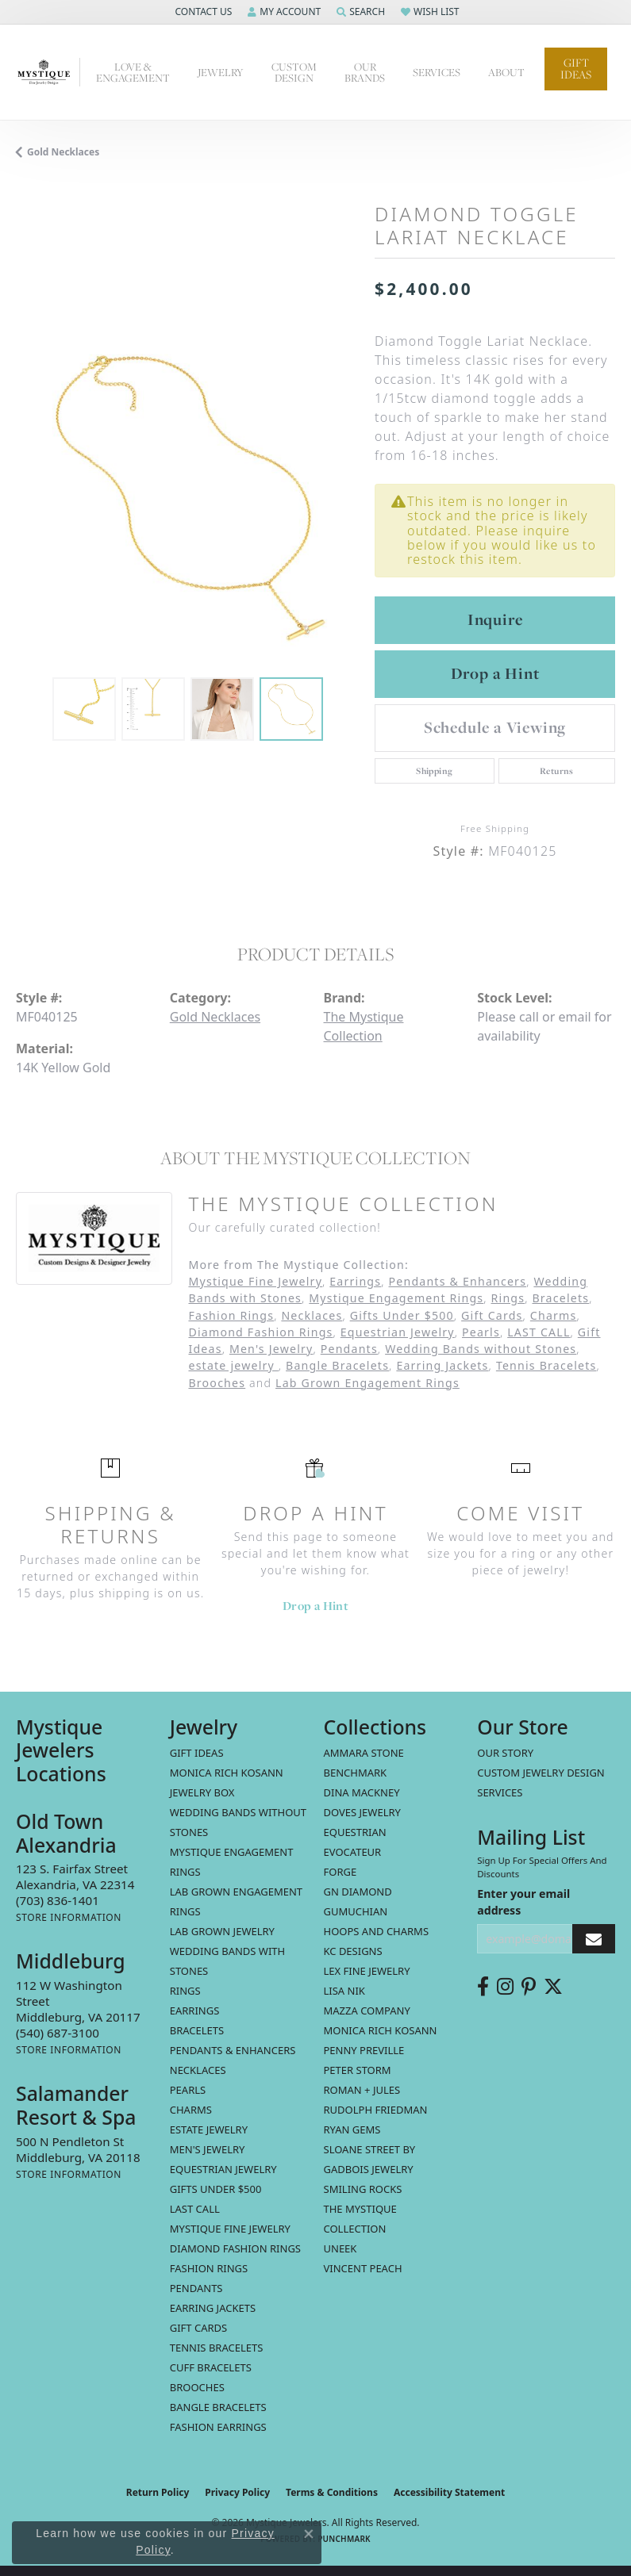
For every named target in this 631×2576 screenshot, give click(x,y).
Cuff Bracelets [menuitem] (211, 2367)
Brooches (216, 1382)
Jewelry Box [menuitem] (202, 1792)
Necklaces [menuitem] (198, 2070)
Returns (557, 771)
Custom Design (294, 72)
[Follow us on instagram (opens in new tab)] (505, 1986)
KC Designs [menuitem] (353, 1951)
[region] (187, 498)
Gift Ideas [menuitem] (197, 1753)
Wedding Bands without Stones (480, 1348)
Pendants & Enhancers (458, 1281)
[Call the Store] (57, 1900)
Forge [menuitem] (340, 1872)
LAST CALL (538, 1332)
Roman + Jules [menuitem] (362, 2090)
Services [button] (436, 72)
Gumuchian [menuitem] (356, 1911)
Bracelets (560, 1297)
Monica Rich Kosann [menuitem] (380, 2030)
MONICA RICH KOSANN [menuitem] (226, 1772)
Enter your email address (523, 1902)
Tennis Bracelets (546, 1365)
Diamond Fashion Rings (260, 1332)
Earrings (355, 1281)
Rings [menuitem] (185, 1991)
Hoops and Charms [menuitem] (376, 1931)
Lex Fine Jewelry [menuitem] (367, 1971)
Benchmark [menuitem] (355, 1772)
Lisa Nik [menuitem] (344, 1991)
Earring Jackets (442, 1365)
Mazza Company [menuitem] (367, 2010)
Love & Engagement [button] (133, 72)
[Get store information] (68, 1917)
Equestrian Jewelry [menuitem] (223, 2169)
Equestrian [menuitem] (355, 1832)
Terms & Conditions (332, 2492)
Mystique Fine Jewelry (255, 1281)
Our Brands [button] (364, 72)
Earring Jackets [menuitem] (213, 2308)
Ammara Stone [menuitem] (364, 1753)
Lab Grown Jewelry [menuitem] (222, 1931)
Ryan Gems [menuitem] (352, 2129)
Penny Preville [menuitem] (364, 2050)
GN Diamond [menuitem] (358, 1891)
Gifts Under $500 (402, 1315)
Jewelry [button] (221, 72)
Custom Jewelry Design (541, 1772)
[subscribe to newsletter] (593, 1938)
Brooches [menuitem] (197, 2387)
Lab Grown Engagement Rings (367, 1382)
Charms (553, 1315)
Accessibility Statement (449, 2492)
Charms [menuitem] (191, 2110)
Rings (508, 1297)
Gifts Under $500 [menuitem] (216, 2189)
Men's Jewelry (271, 1348)
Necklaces (311, 1315)
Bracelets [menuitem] (197, 2030)
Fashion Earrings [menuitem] (218, 2427)
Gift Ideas (575, 69)
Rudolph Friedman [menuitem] (376, 2110)
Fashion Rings (231, 1315)
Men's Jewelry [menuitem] (207, 2149)
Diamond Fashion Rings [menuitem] (235, 2248)
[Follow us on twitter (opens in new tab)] (553, 1986)
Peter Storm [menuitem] (357, 2070)
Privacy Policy (237, 2492)
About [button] (506, 72)
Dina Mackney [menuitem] (362, 1792)
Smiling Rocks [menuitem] (363, 2189)
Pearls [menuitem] (188, 2090)
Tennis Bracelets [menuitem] (217, 2347)
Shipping (434, 771)
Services (499, 1792)
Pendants (349, 1348)
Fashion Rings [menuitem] (209, 2268)
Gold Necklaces (63, 152)
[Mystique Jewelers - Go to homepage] (48, 72)
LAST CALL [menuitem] (195, 2209)
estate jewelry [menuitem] (209, 2129)
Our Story (505, 1753)
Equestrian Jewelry (398, 1332)
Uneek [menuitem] (340, 2248)
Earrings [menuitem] (195, 2010)
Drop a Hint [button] (495, 673)
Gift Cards (492, 1315)
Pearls (481, 1332)
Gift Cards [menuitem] (198, 2328)
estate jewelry (233, 1365)
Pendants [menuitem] (196, 2288)
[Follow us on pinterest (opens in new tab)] (528, 1986)
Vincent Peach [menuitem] (363, 2268)
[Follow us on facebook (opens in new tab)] (483, 1986)
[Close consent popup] (309, 2534)
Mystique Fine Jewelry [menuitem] (230, 2228)
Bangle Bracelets (337, 1365)
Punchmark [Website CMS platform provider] (344, 2538)
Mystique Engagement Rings (396, 1297)
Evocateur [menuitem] (353, 1852)
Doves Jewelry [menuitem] (362, 1812)
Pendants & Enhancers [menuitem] (233, 2050)
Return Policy (158, 2492)
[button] (201, 12)
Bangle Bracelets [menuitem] (218, 2407)
